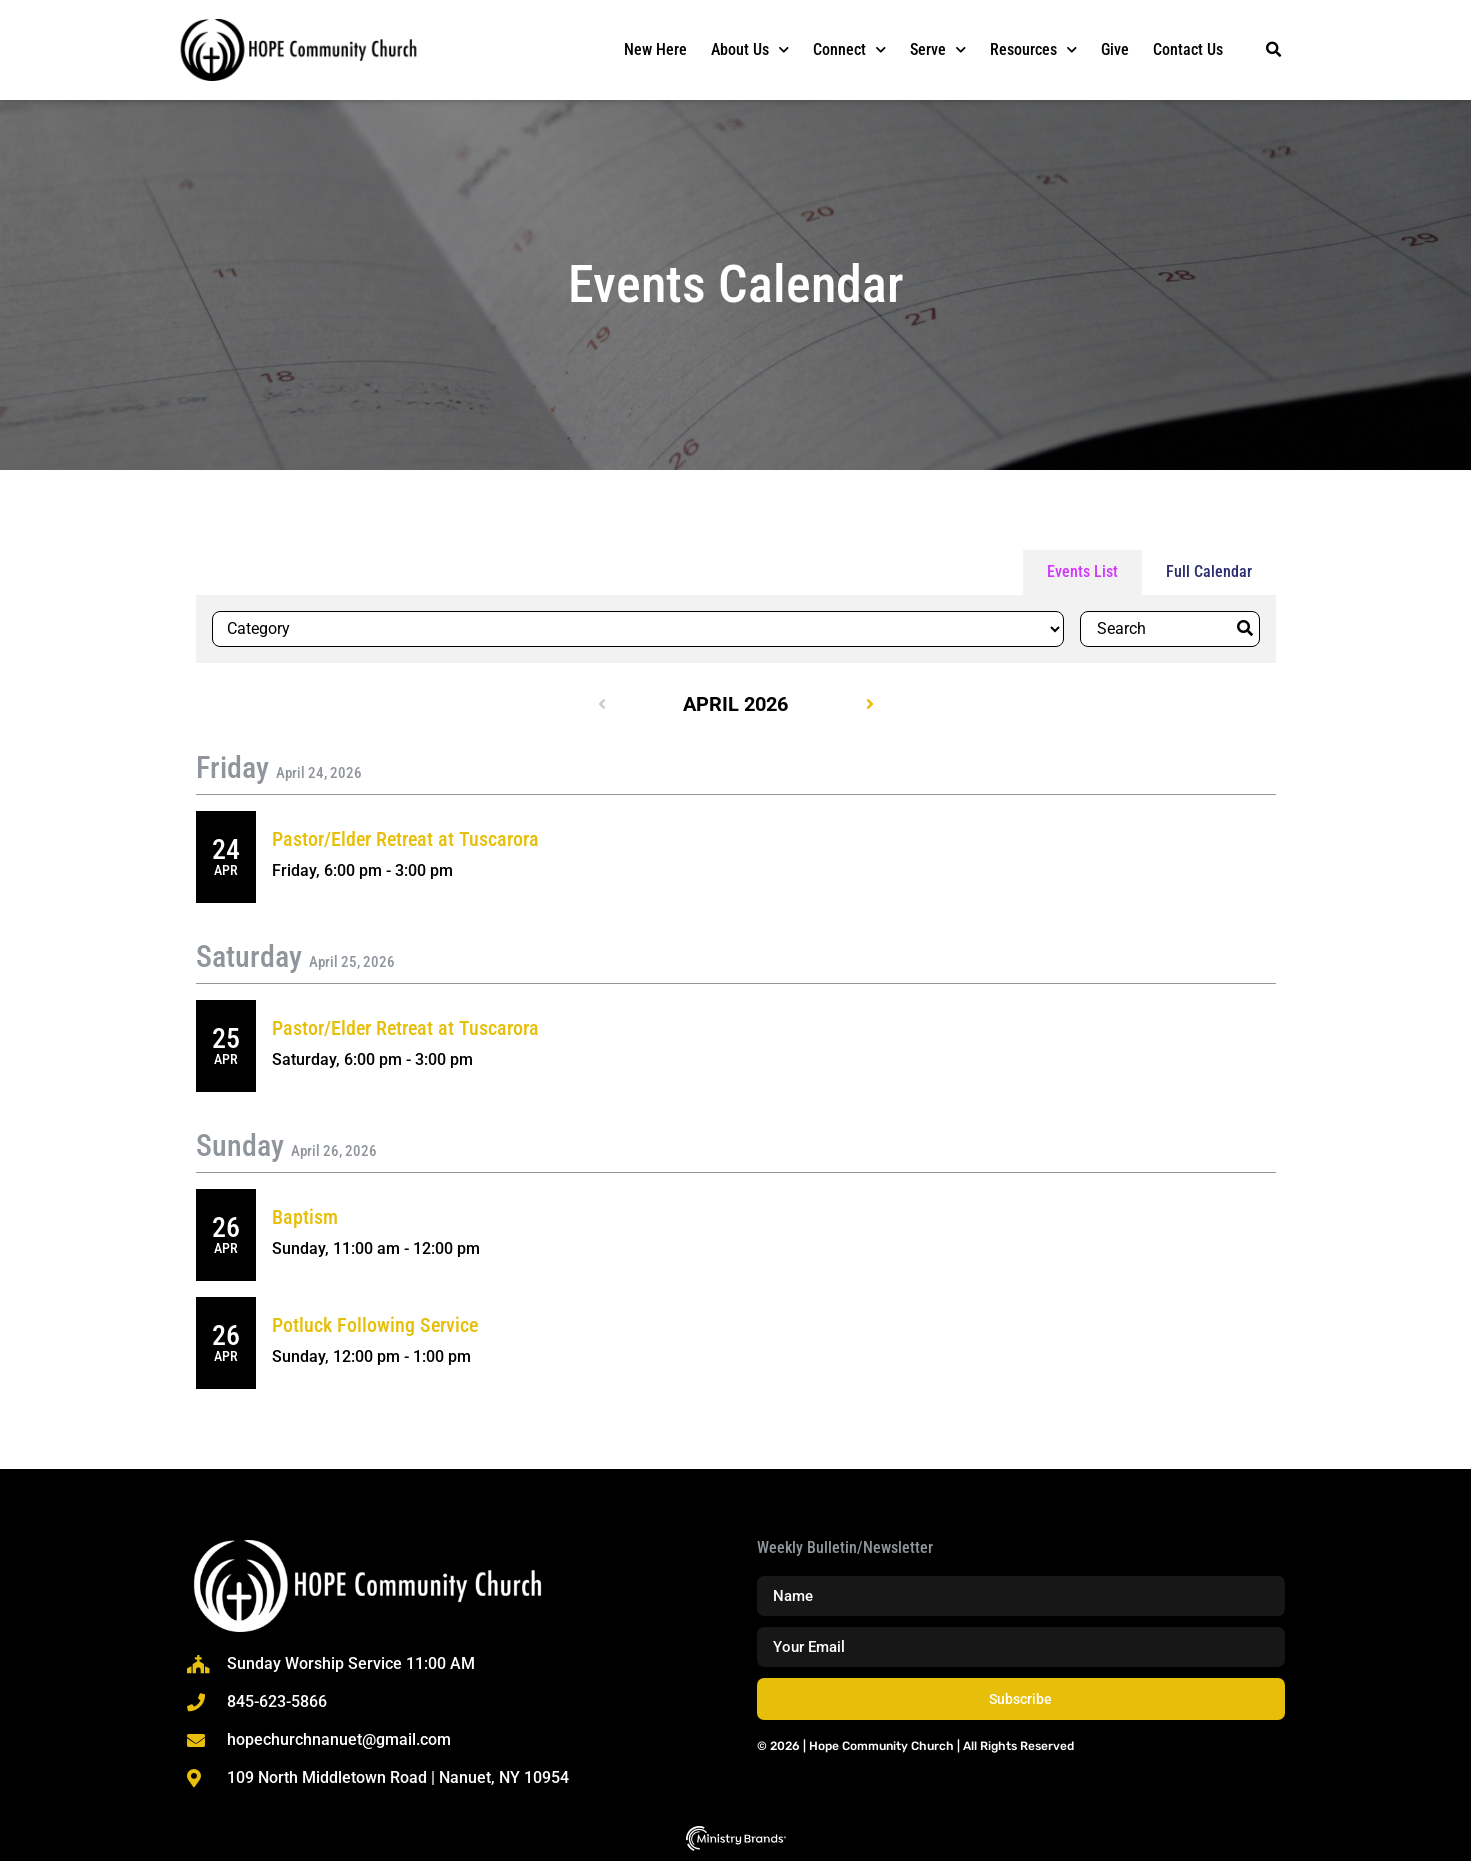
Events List (1082, 571)
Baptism (305, 1217)
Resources (1033, 49)
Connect (849, 49)
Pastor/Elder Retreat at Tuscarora (405, 839)
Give (1115, 49)
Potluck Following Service (375, 1325)
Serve (938, 49)
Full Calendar (1209, 571)
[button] (1274, 50)
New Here (655, 49)
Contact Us (1188, 49)
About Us (750, 49)
